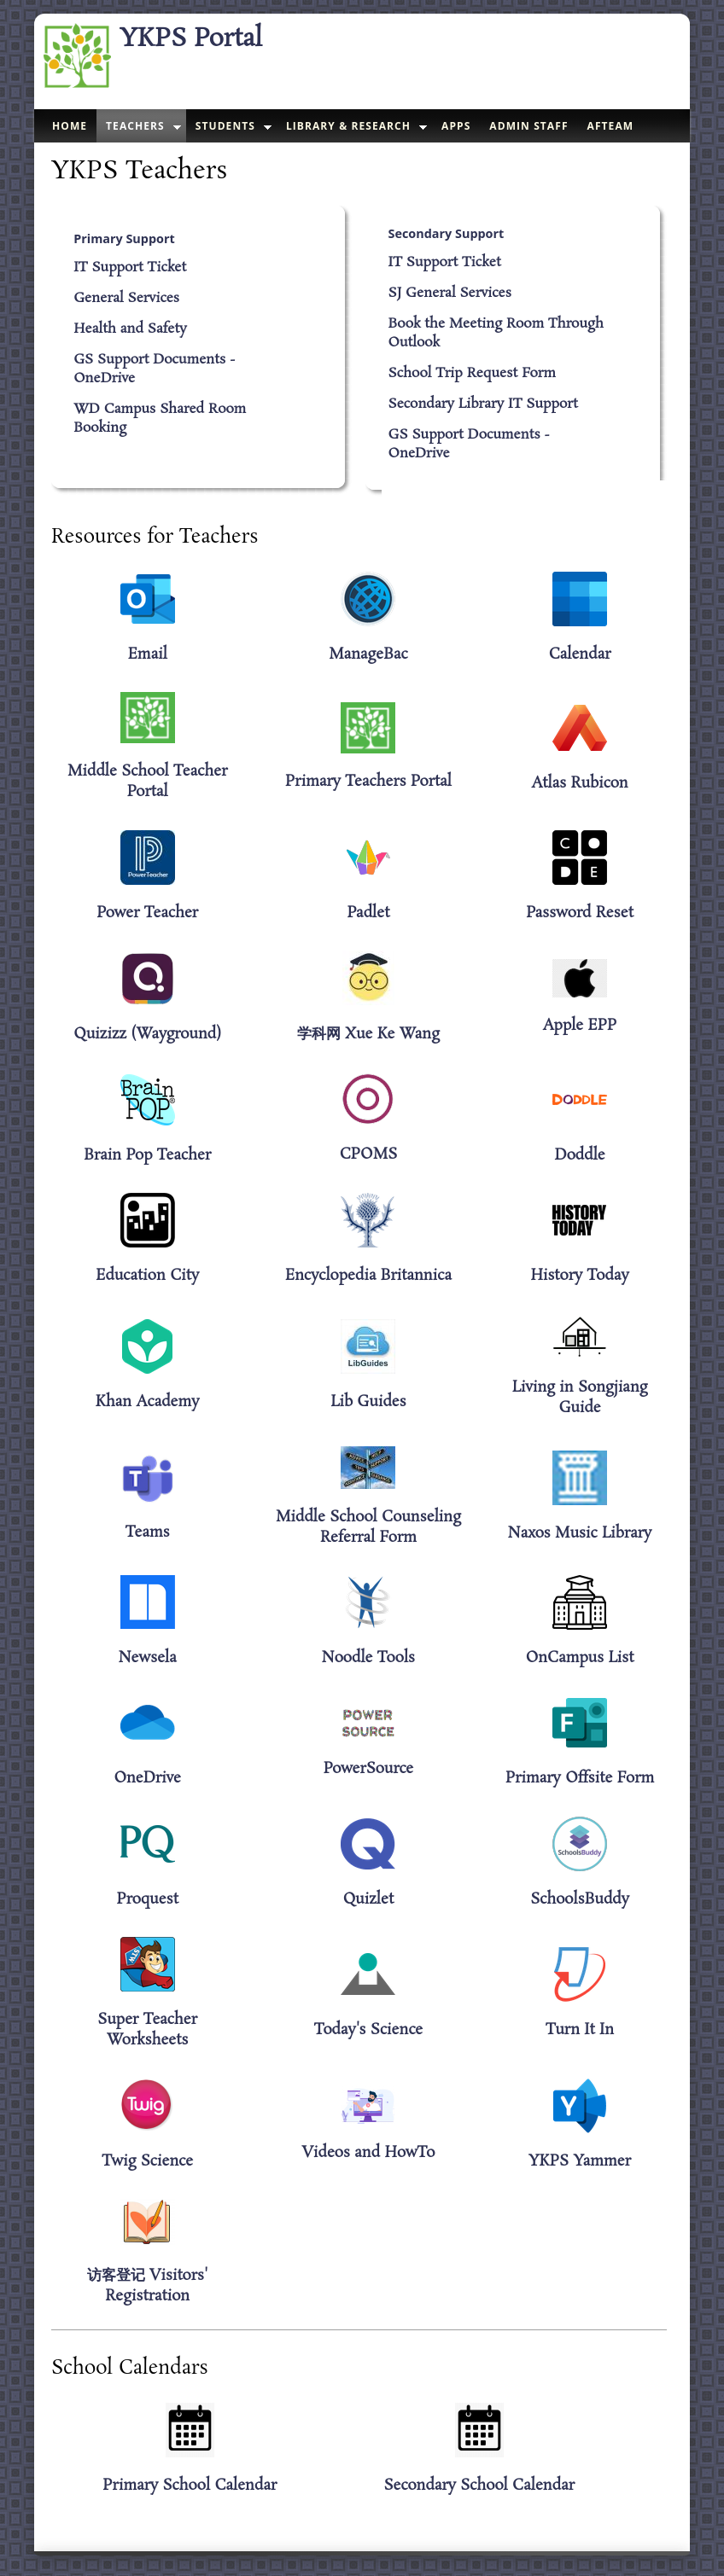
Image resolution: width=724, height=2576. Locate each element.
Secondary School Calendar (479, 2485)
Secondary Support (446, 233)
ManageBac (368, 654)
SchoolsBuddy (579, 1899)
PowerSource (369, 1769)
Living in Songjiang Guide (580, 1397)
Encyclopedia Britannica (368, 1275)
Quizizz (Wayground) (147, 1034)
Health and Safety (130, 329)
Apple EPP (580, 1025)
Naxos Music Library (580, 1533)
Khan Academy (148, 1402)
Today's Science (368, 2030)
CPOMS (369, 1154)
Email (147, 654)
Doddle (579, 1155)
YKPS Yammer (579, 2161)
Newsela (148, 1658)
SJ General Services (450, 293)
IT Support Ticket (129, 268)
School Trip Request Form (472, 373)
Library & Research (348, 126)
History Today (579, 1275)
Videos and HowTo (368, 2153)
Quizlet (368, 1899)
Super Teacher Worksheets (147, 2029)
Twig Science (147, 2161)
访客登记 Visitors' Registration (147, 2285)
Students (225, 126)
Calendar (580, 654)
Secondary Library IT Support (483, 404)
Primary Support (124, 238)
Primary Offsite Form (579, 1778)
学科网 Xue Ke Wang (368, 1034)
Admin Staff (528, 126)
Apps (455, 126)
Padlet (368, 913)
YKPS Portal (191, 39)
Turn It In (580, 2030)
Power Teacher (147, 913)
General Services (126, 298)
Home (69, 126)
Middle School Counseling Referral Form (368, 1527)
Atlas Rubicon (579, 783)
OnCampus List (580, 1658)
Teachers (135, 126)
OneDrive (147, 1778)
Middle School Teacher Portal (147, 781)
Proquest (147, 1899)
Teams (148, 1532)
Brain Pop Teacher (147, 1155)
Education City (147, 1275)
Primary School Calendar (189, 2485)
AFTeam (610, 126)
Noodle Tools (368, 1658)
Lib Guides (368, 1402)
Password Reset (580, 913)
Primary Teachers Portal (368, 781)
